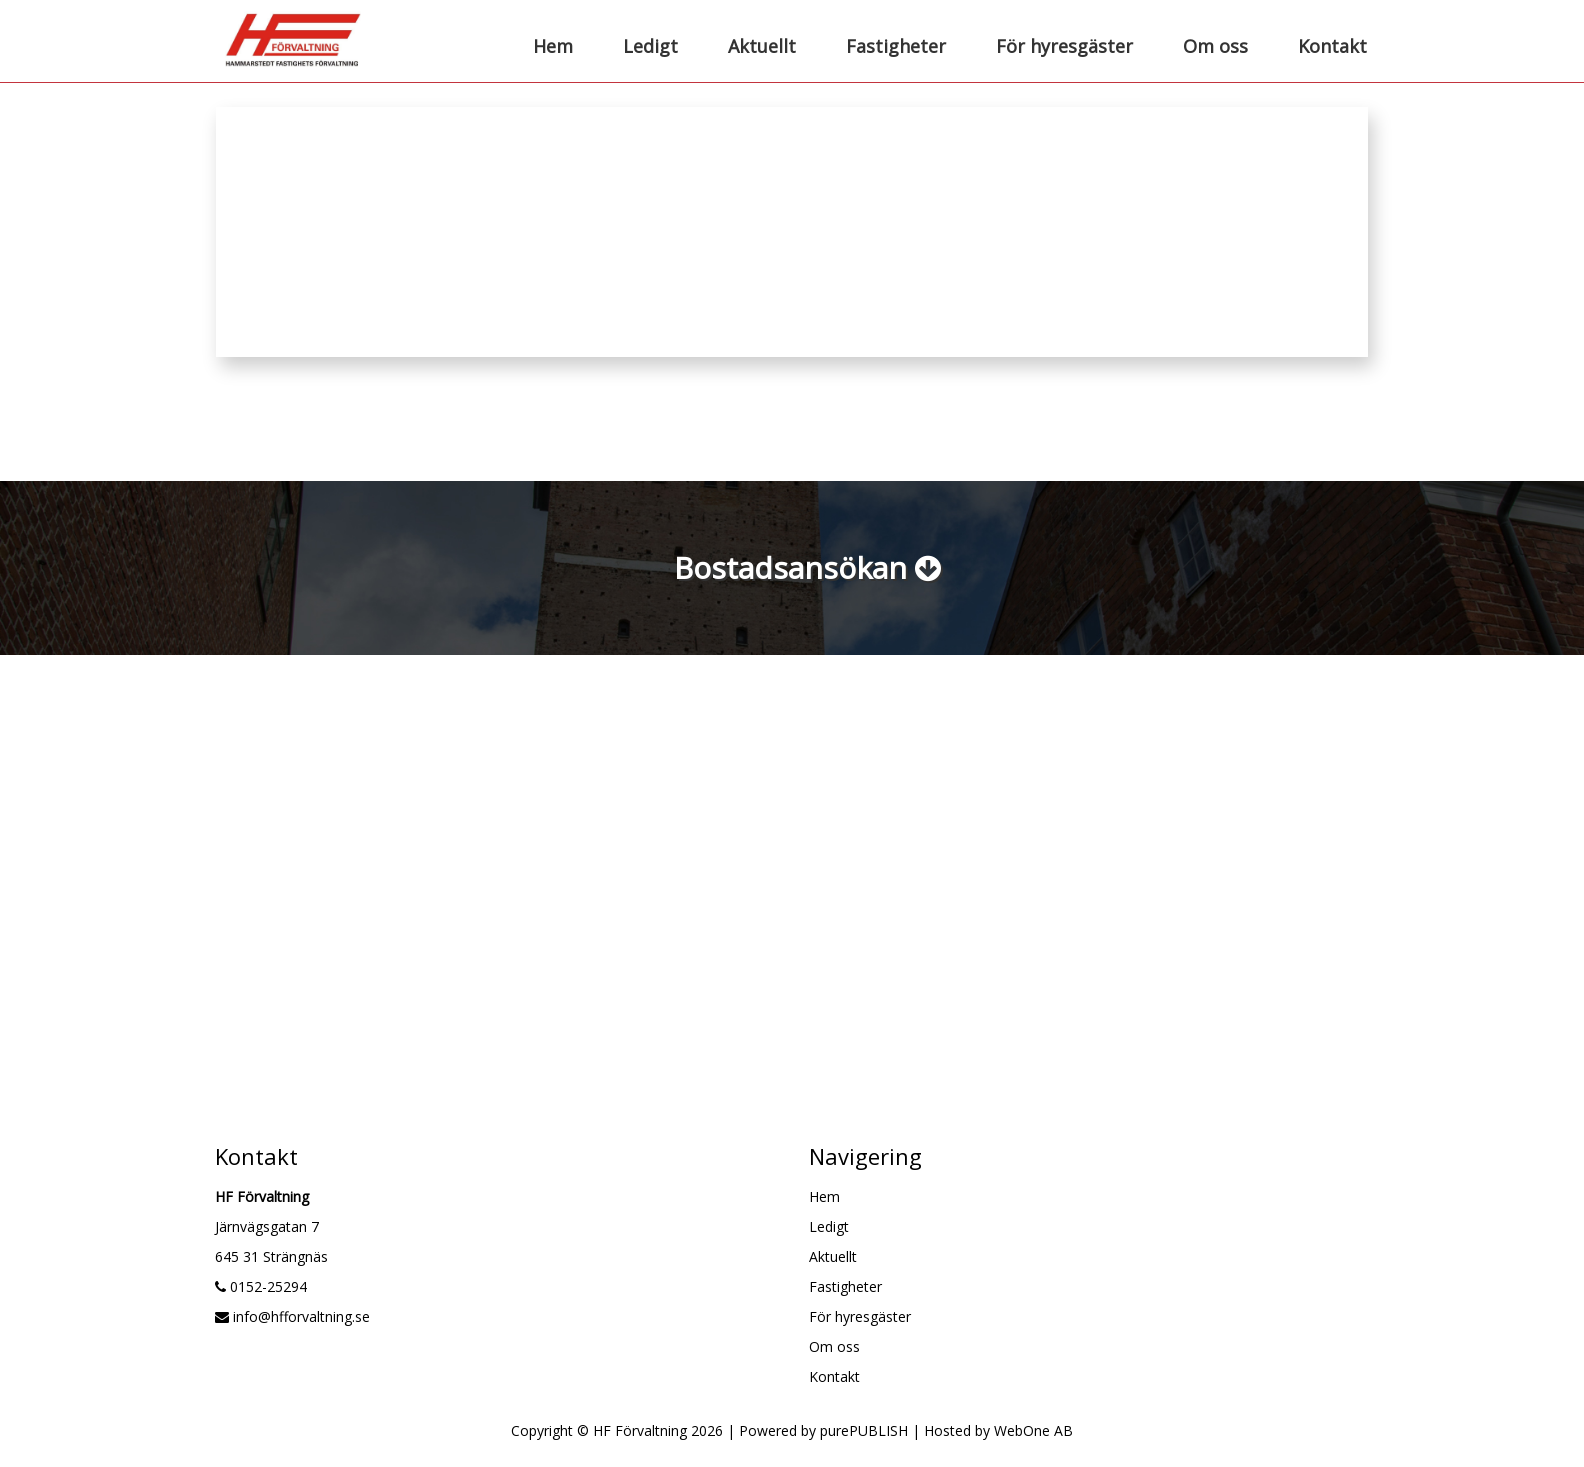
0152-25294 (261, 1286)
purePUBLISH (864, 1430)
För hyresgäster (1064, 46)
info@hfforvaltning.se (292, 1316)
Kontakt (1332, 46)
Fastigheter (896, 46)
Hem (553, 46)
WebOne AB (1033, 1430)
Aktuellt (762, 46)
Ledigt (650, 46)
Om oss (1215, 46)
